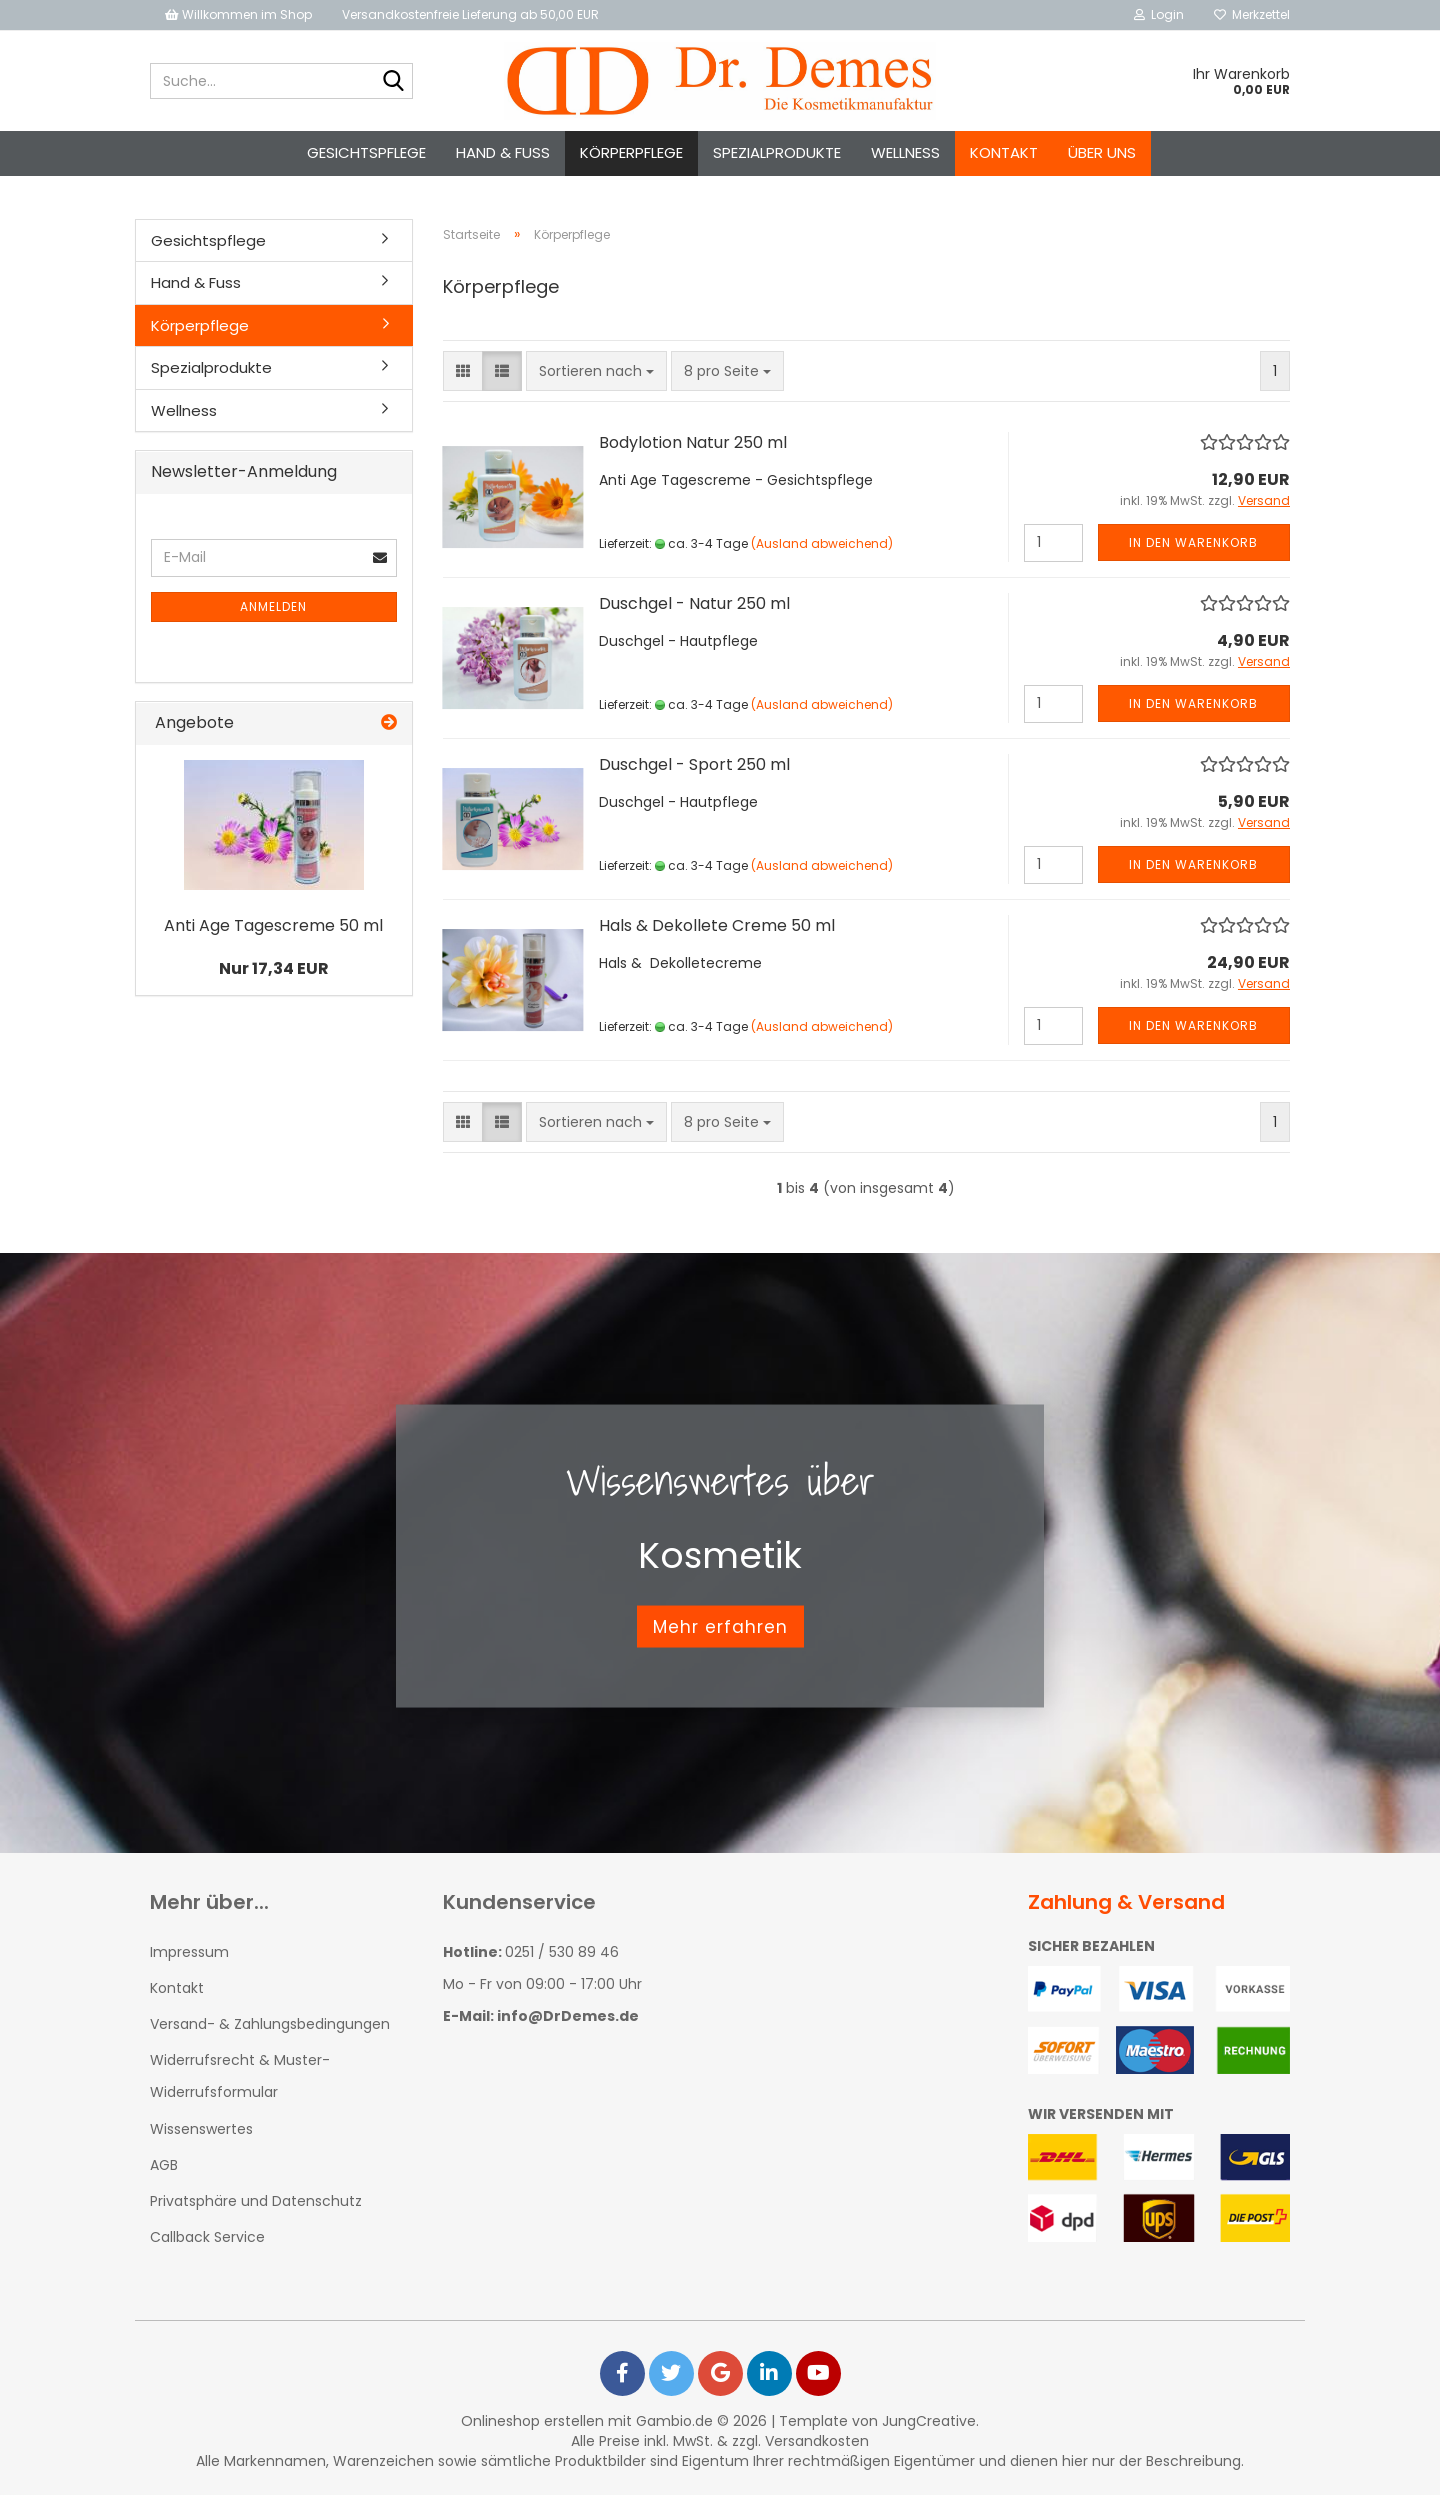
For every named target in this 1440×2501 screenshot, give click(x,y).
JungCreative (929, 2427)
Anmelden (273, 612)
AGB (164, 2171)
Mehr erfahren (720, 1632)
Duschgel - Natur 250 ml (694, 609)
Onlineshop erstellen (532, 2427)
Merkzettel (1252, 14)
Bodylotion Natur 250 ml (693, 448)
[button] (463, 377)
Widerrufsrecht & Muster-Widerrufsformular (240, 2082)
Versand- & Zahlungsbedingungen (270, 2030)
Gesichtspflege (366, 152)
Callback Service (207, 2243)
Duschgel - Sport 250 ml (694, 770)
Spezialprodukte (777, 152)
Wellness (905, 152)
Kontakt (1004, 152)
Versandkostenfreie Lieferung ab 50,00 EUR (470, 14)
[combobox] (596, 377)
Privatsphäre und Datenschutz (256, 2207)
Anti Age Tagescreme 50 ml (273, 931)
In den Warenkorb (1193, 548)
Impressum (189, 1958)
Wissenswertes (201, 2135)
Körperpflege (631, 152)
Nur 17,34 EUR (274, 974)
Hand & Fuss (503, 152)
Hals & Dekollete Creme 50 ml (717, 931)
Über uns (1102, 152)
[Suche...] (394, 82)
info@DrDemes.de (568, 2022)
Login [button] (1159, 14)
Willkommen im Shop (238, 14)
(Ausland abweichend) (822, 549)
